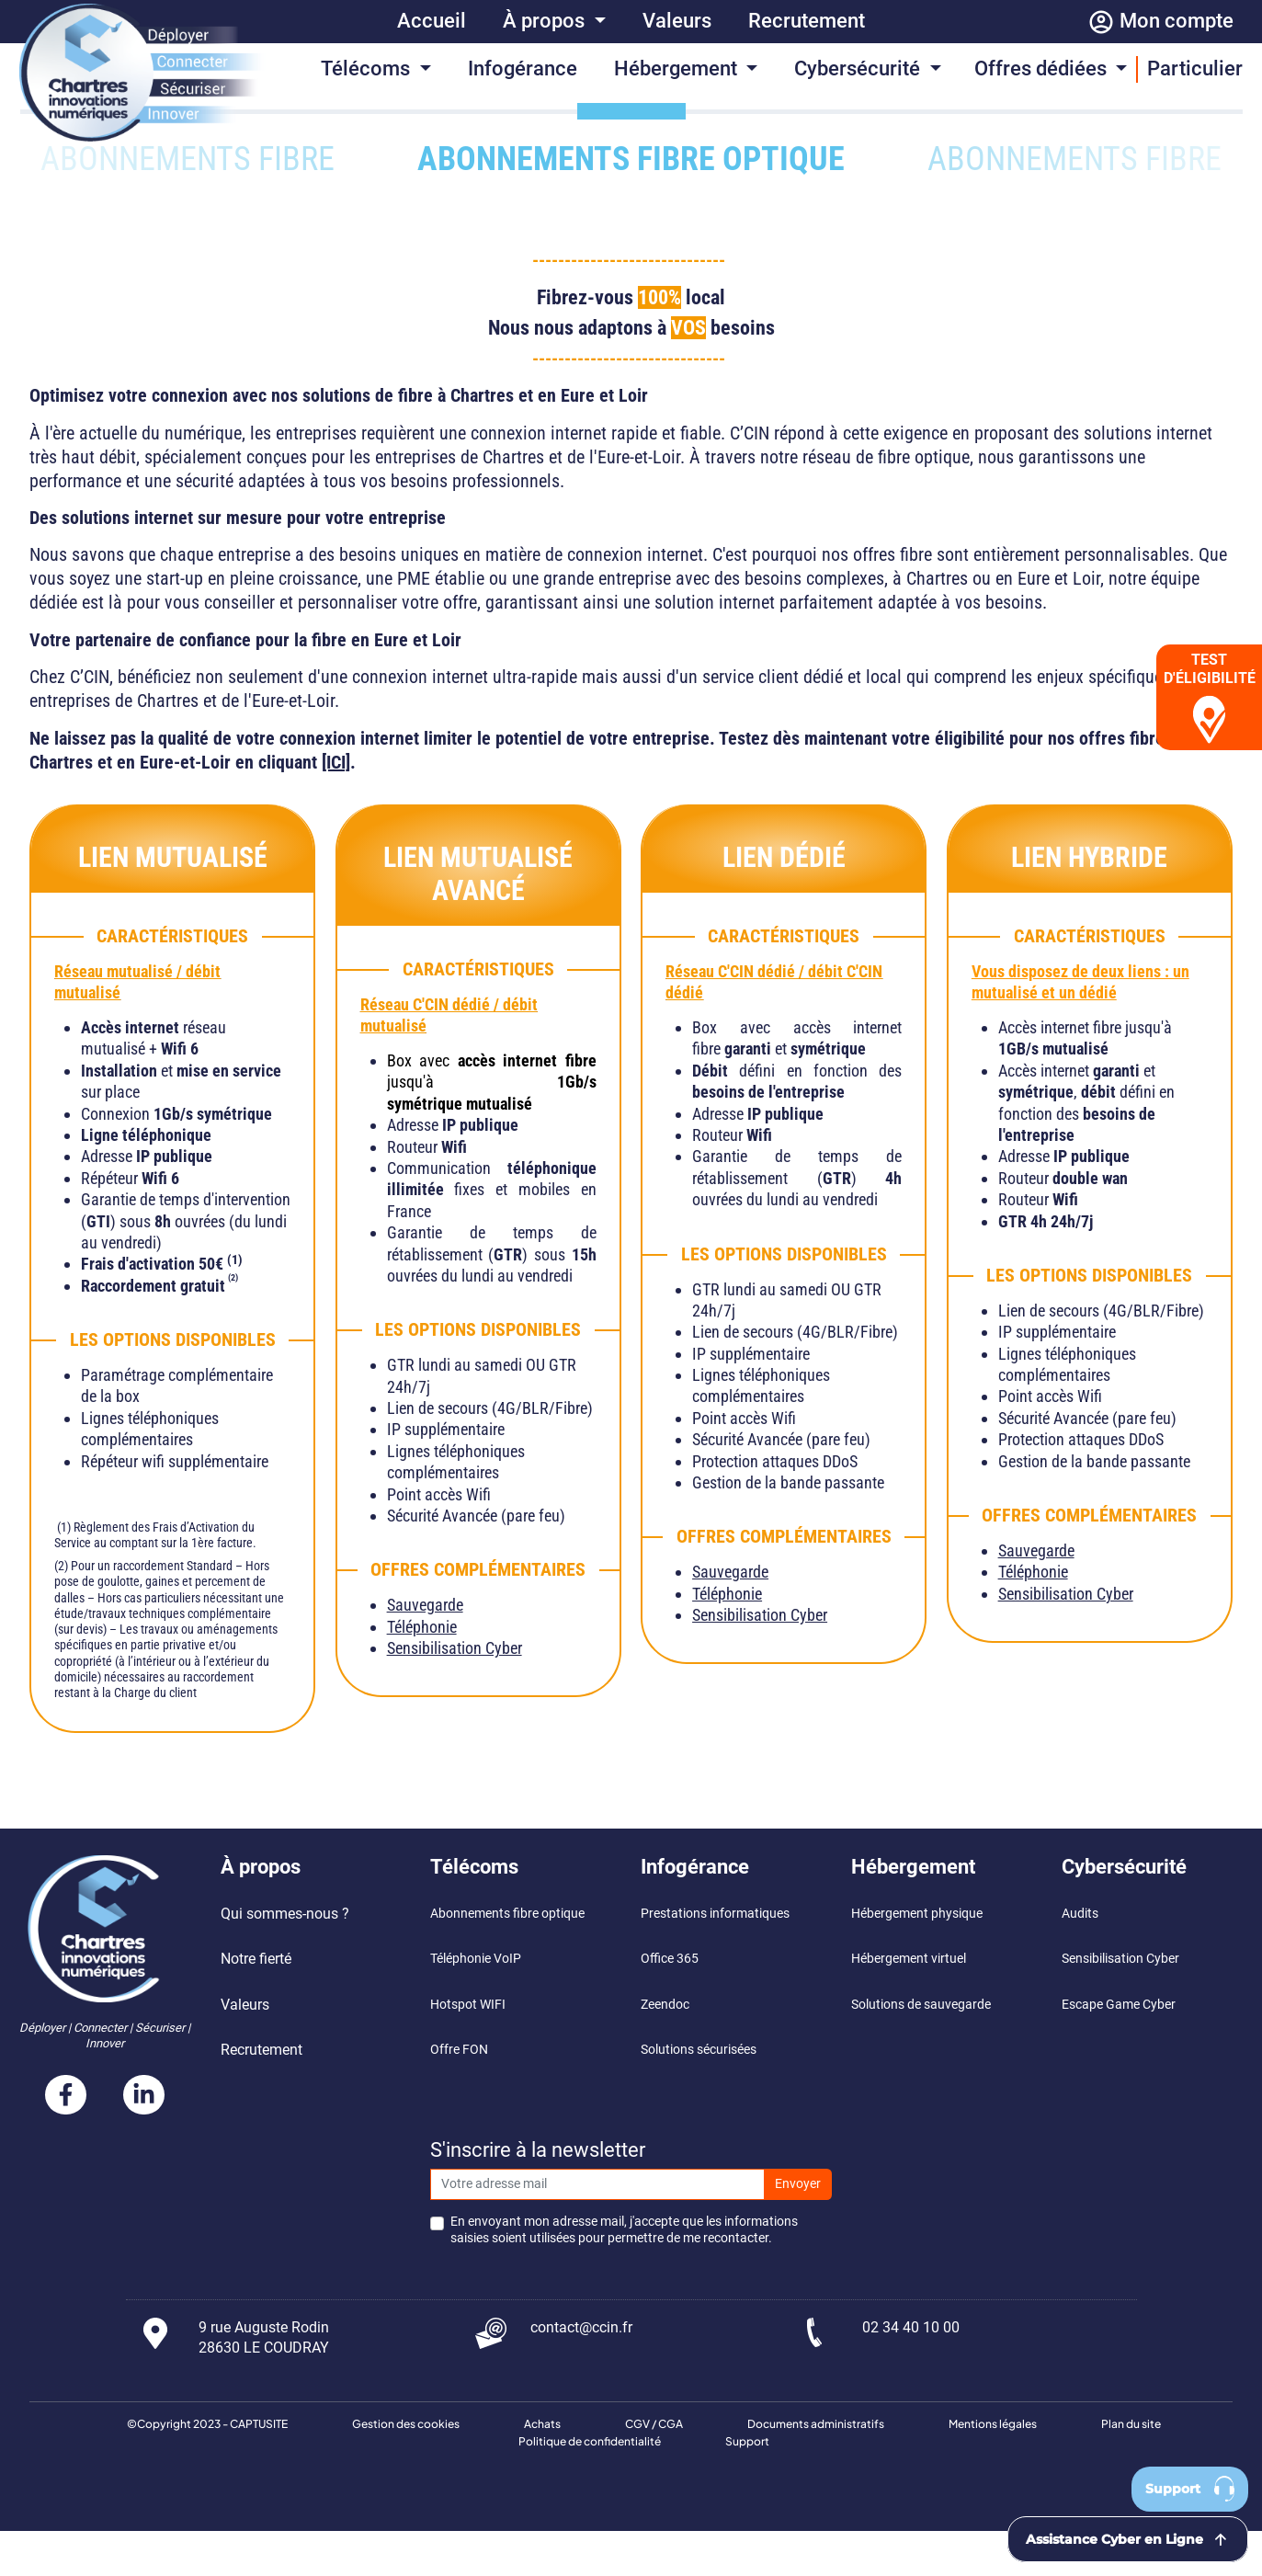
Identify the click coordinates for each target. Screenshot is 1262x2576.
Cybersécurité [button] (859, 68)
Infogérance (522, 68)
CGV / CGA (654, 2424)
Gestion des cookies (406, 2424)
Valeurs (676, 20)
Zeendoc (665, 2004)
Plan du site (1131, 2424)
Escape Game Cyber (1119, 2004)
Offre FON (459, 2049)
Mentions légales (993, 2424)
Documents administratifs (815, 2424)
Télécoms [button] (368, 68)
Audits (1080, 1913)
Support (747, 2441)
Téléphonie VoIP (475, 1958)
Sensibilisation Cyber (454, 1648)
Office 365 (671, 1958)
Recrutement (806, 20)
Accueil (431, 20)
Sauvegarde (425, 1604)
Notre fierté (256, 1958)
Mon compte (1160, 22)
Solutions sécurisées (698, 2049)
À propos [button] (546, 20)
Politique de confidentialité (589, 2441)
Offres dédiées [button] (1042, 68)
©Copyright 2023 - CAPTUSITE (207, 2424)
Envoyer (798, 2184)
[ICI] (336, 762)
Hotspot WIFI (468, 2004)
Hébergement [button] (678, 68)
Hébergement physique (917, 1913)
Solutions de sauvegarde (921, 2004)
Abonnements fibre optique (507, 1913)
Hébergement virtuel (908, 1958)
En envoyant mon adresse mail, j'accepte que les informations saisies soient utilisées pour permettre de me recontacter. (624, 2230)
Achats (542, 2424)
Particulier (1195, 68)
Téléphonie (422, 1626)
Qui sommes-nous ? (285, 1913)
